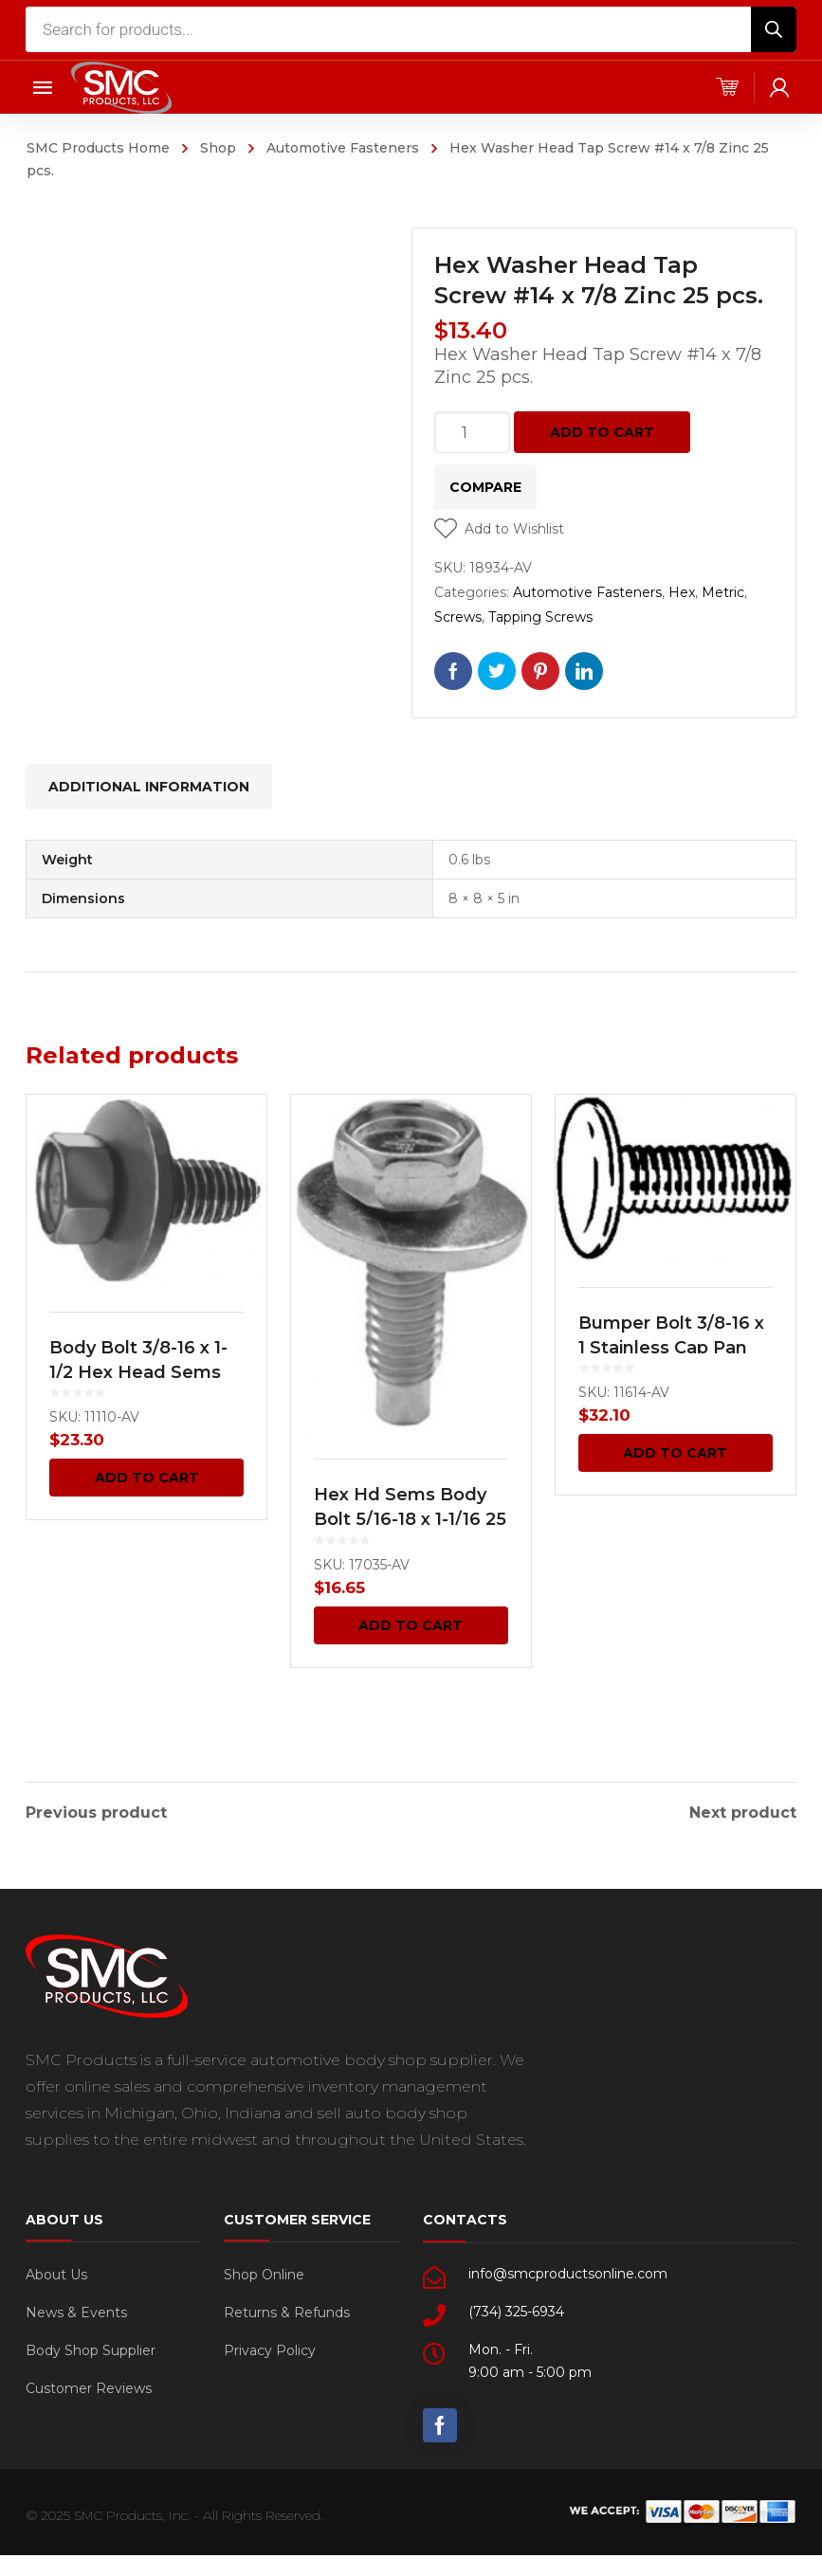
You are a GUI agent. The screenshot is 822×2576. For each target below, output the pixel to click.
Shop (218, 147)
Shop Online (264, 2269)
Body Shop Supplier (90, 2345)
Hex (681, 592)
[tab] (149, 786)
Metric (723, 592)
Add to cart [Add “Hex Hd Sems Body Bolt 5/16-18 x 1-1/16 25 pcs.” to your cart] (410, 1625)
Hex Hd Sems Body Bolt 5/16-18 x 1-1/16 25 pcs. (410, 1519)
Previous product (96, 1808)
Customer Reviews (89, 2383)
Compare (485, 487)
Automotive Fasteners (342, 147)
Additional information (148, 786)
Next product (742, 1808)
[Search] (773, 29)
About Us (56, 2269)
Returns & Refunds (287, 2307)
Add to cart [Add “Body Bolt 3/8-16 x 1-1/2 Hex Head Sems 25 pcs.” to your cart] (147, 1477)
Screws (458, 617)
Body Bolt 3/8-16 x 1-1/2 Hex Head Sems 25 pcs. (138, 1372)
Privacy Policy (270, 2345)
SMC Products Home (98, 147)
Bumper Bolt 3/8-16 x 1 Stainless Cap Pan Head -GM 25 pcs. (671, 1348)
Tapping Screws (540, 617)
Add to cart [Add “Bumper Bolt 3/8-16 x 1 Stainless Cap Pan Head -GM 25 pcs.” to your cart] (675, 1452)
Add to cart (602, 432)
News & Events (76, 2307)
